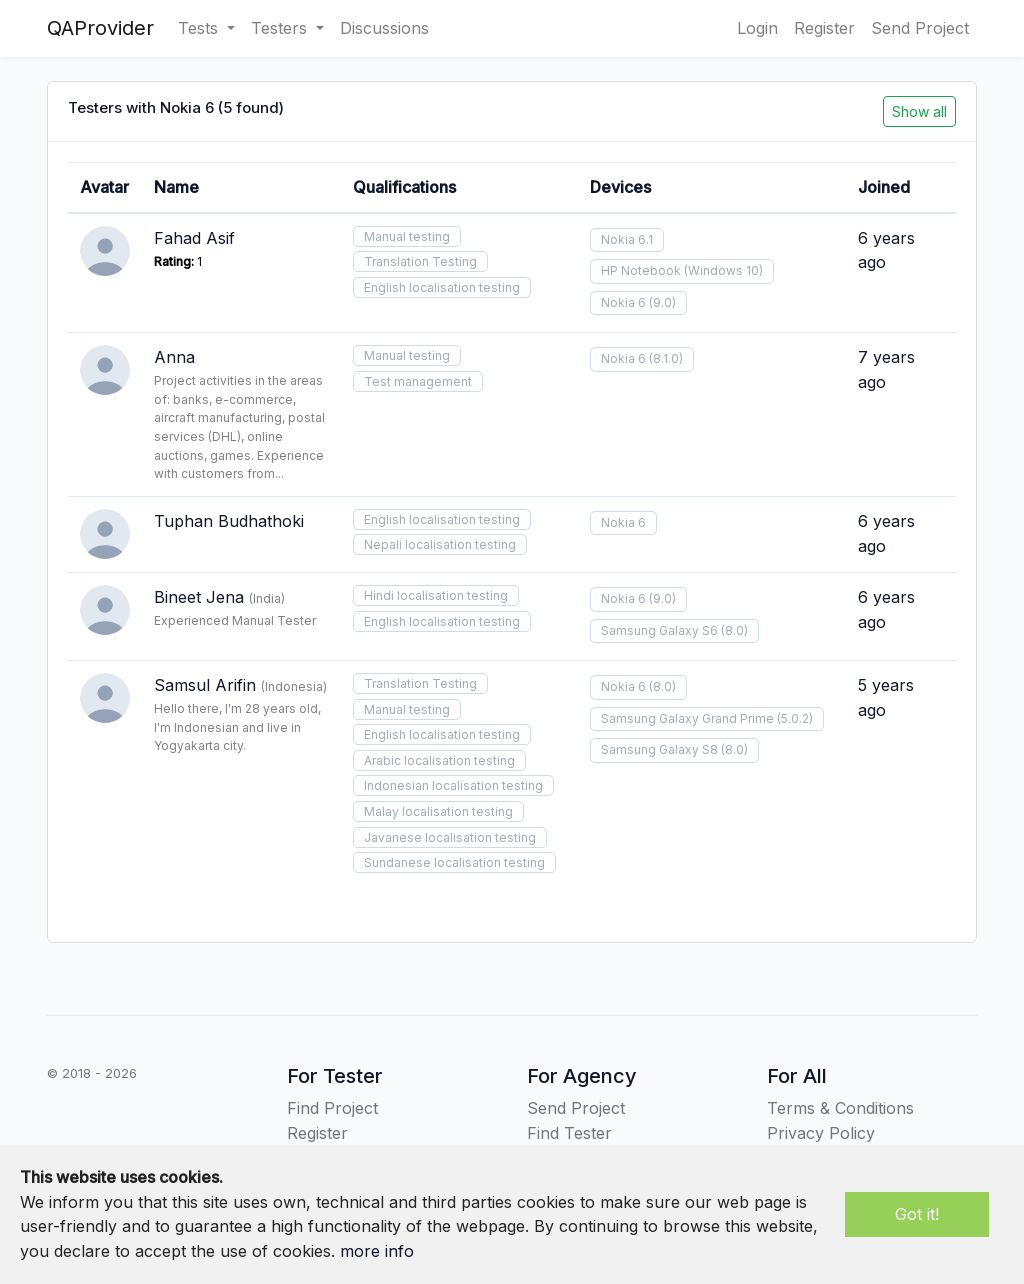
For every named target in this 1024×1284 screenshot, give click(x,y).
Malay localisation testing (438, 811)
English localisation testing (442, 287)
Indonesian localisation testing (453, 785)
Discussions (384, 28)
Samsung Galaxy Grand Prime (687, 718)
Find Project (332, 1108)
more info (377, 1251)
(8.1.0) (666, 358)
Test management (418, 381)
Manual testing (407, 236)
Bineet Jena (199, 597)
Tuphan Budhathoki (229, 521)
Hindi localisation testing (436, 595)
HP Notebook (641, 270)
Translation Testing (420, 261)
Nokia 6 (623, 302)
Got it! (917, 1214)
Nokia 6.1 (627, 239)
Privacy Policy (821, 1133)
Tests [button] (200, 28)
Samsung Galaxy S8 (659, 749)
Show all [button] (919, 111)
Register (824, 28)
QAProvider (100, 28)
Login (757, 28)
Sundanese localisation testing (454, 862)
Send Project (920, 28)
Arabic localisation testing (439, 760)
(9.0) (662, 302)
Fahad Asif (194, 238)
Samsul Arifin (205, 685)
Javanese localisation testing (450, 837)
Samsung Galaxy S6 (659, 630)
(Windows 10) (723, 270)
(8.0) (734, 630)
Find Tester (569, 1133)
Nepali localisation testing (440, 544)
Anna (174, 357)
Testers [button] (281, 28)
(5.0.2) (795, 718)
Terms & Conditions (840, 1108)
